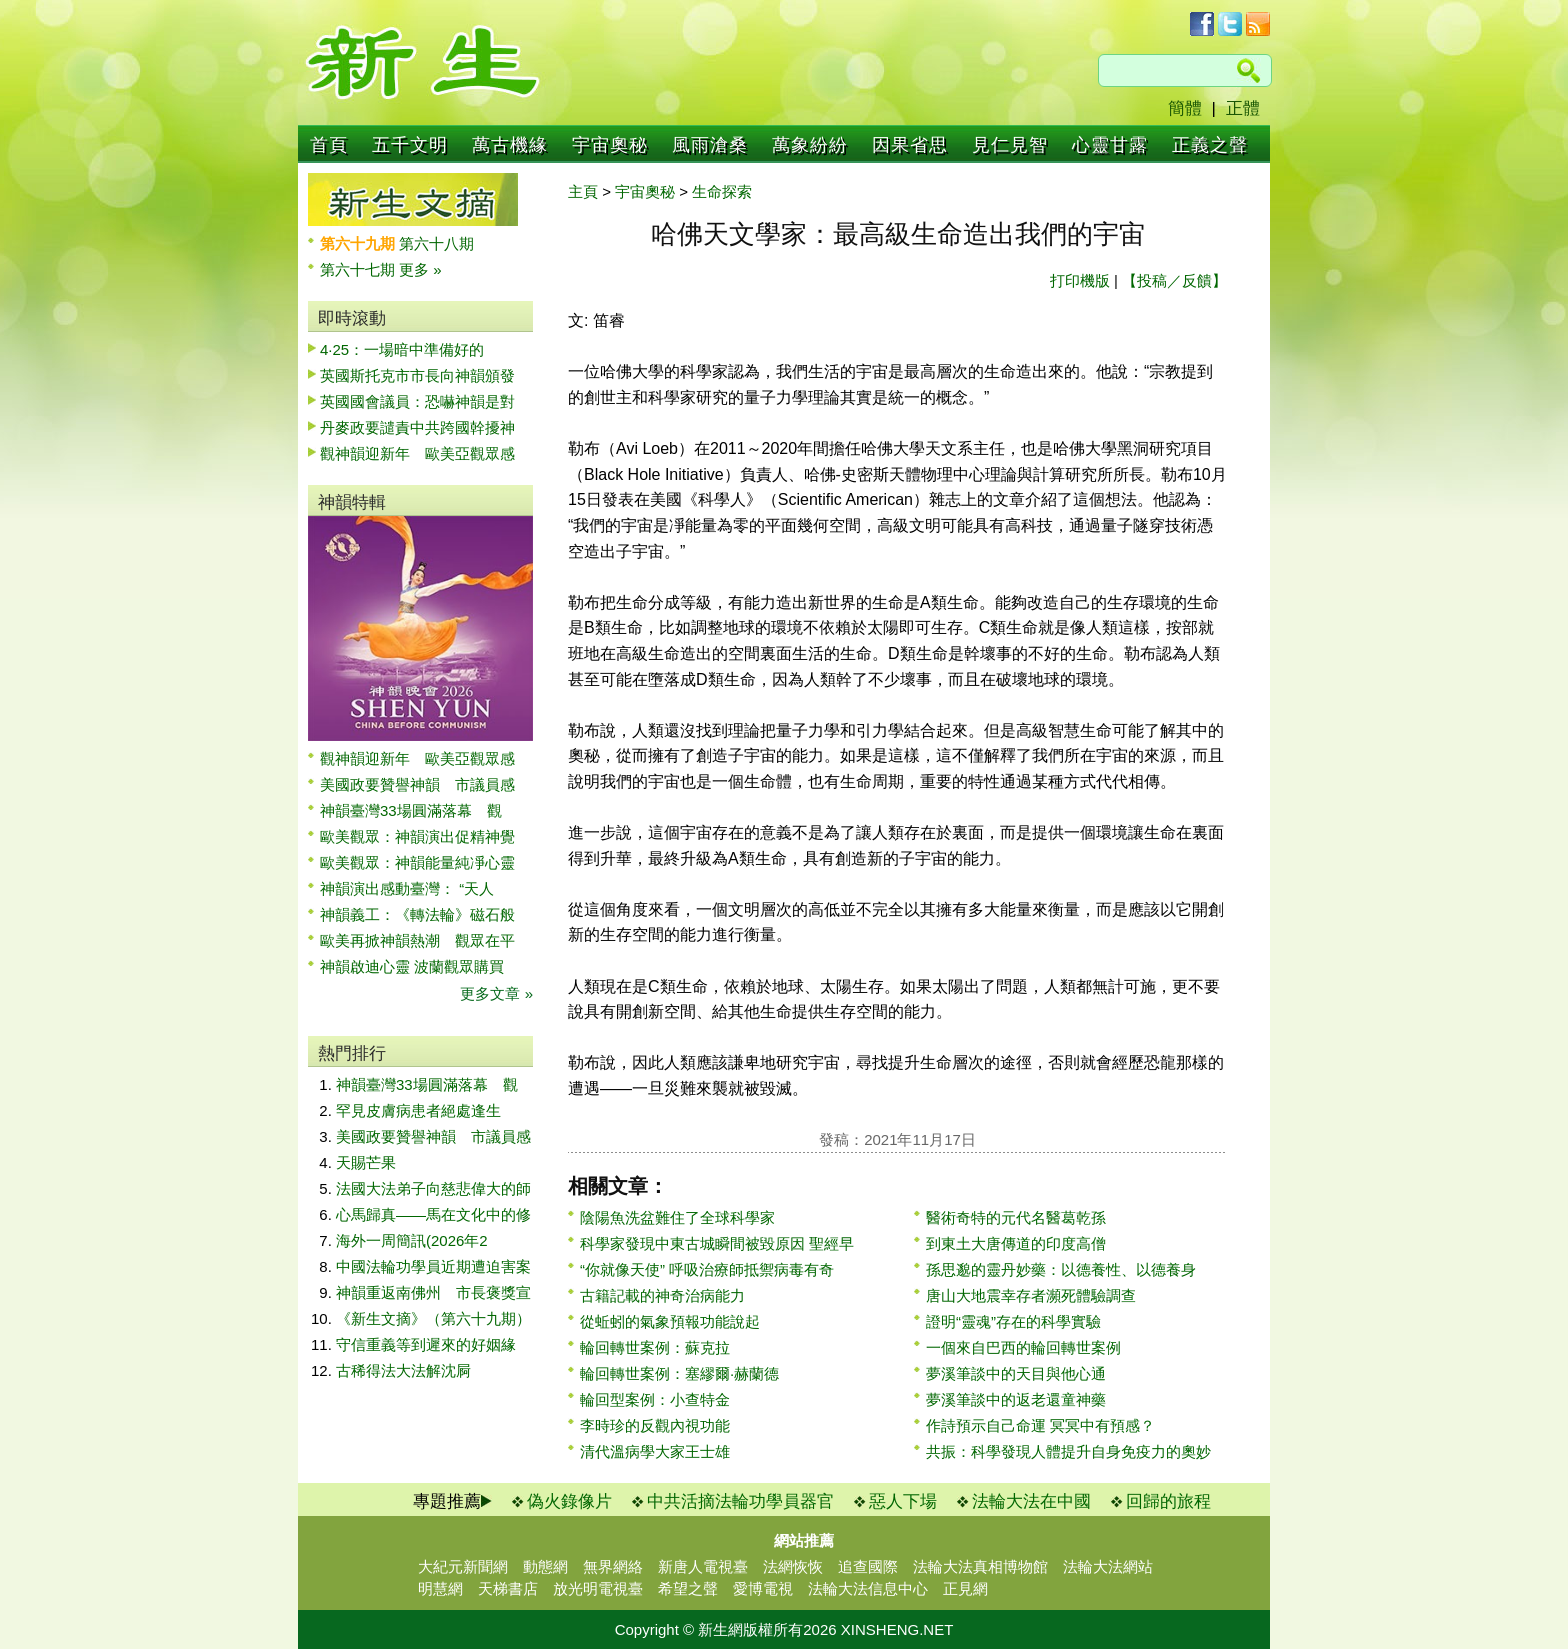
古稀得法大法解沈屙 (403, 1370)
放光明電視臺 (598, 1588)
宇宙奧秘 (610, 145)
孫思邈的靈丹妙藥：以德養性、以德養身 (1061, 1269)
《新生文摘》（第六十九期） (433, 1318)
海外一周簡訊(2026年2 (412, 1240)
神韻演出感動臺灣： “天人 (407, 888)
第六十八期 (436, 243)
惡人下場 (903, 1501)
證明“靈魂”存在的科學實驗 (1013, 1321)
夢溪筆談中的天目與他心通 (1016, 1373)
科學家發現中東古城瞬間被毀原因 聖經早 (717, 1243)
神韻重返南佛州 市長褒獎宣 (433, 1292)
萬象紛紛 (810, 145)
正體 (1243, 108)
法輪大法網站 (1108, 1566)
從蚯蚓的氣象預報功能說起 (670, 1321)
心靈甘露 (1110, 145)
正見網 (965, 1588)
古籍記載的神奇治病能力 (662, 1295)
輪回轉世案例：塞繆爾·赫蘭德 (679, 1373)
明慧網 (440, 1588)
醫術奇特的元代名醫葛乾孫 (1016, 1217)
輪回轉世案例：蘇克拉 (655, 1347)
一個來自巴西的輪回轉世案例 (1023, 1347)
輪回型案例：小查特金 (655, 1399)
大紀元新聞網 (463, 1566)
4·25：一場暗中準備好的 (402, 349)
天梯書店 (508, 1588)
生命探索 (722, 191)
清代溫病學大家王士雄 (655, 1451)
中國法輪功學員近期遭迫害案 (433, 1266)
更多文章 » (496, 993)
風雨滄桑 (710, 145)
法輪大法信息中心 (868, 1588)
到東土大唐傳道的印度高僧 (1016, 1243)
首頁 (329, 145)
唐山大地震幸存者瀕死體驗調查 (1031, 1295)
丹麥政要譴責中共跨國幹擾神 (417, 427)
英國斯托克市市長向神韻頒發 (417, 375)
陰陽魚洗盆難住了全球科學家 (677, 1217)
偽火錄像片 (569, 1501)
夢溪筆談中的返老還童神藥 (1016, 1399)
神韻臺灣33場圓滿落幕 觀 (411, 810)
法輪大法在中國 (1031, 1501)
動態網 (545, 1566)
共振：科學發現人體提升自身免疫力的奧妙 (1068, 1451)
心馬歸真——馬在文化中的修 (433, 1214)
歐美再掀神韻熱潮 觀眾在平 (417, 940)
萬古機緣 (510, 145)
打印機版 (1080, 280)
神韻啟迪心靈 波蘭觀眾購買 (412, 966)
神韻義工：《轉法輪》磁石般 (417, 914)
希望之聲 (688, 1588)
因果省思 (910, 145)
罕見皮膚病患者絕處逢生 (418, 1110)
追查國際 (868, 1566)
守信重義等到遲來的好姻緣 (426, 1344)
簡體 (1185, 108)
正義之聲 (1210, 145)
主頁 (583, 191)
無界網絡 (613, 1566)
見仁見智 (1010, 145)
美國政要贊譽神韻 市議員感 (417, 784)
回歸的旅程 (1168, 1501)
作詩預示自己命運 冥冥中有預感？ (1040, 1425)
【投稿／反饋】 (1174, 280)
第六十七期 (359, 269)
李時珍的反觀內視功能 (655, 1425)
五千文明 (410, 145)
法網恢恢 (793, 1566)
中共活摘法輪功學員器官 (740, 1501)
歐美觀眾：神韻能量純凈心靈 (417, 862)
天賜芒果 (366, 1162)
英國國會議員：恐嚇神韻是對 (417, 401)
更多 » (420, 269)
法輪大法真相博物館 (980, 1566)
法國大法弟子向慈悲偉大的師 (433, 1188)
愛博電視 (763, 1588)
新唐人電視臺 (703, 1566)
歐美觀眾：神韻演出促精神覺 (417, 836)
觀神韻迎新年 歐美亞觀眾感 (417, 453)
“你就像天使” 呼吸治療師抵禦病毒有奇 (707, 1269)
